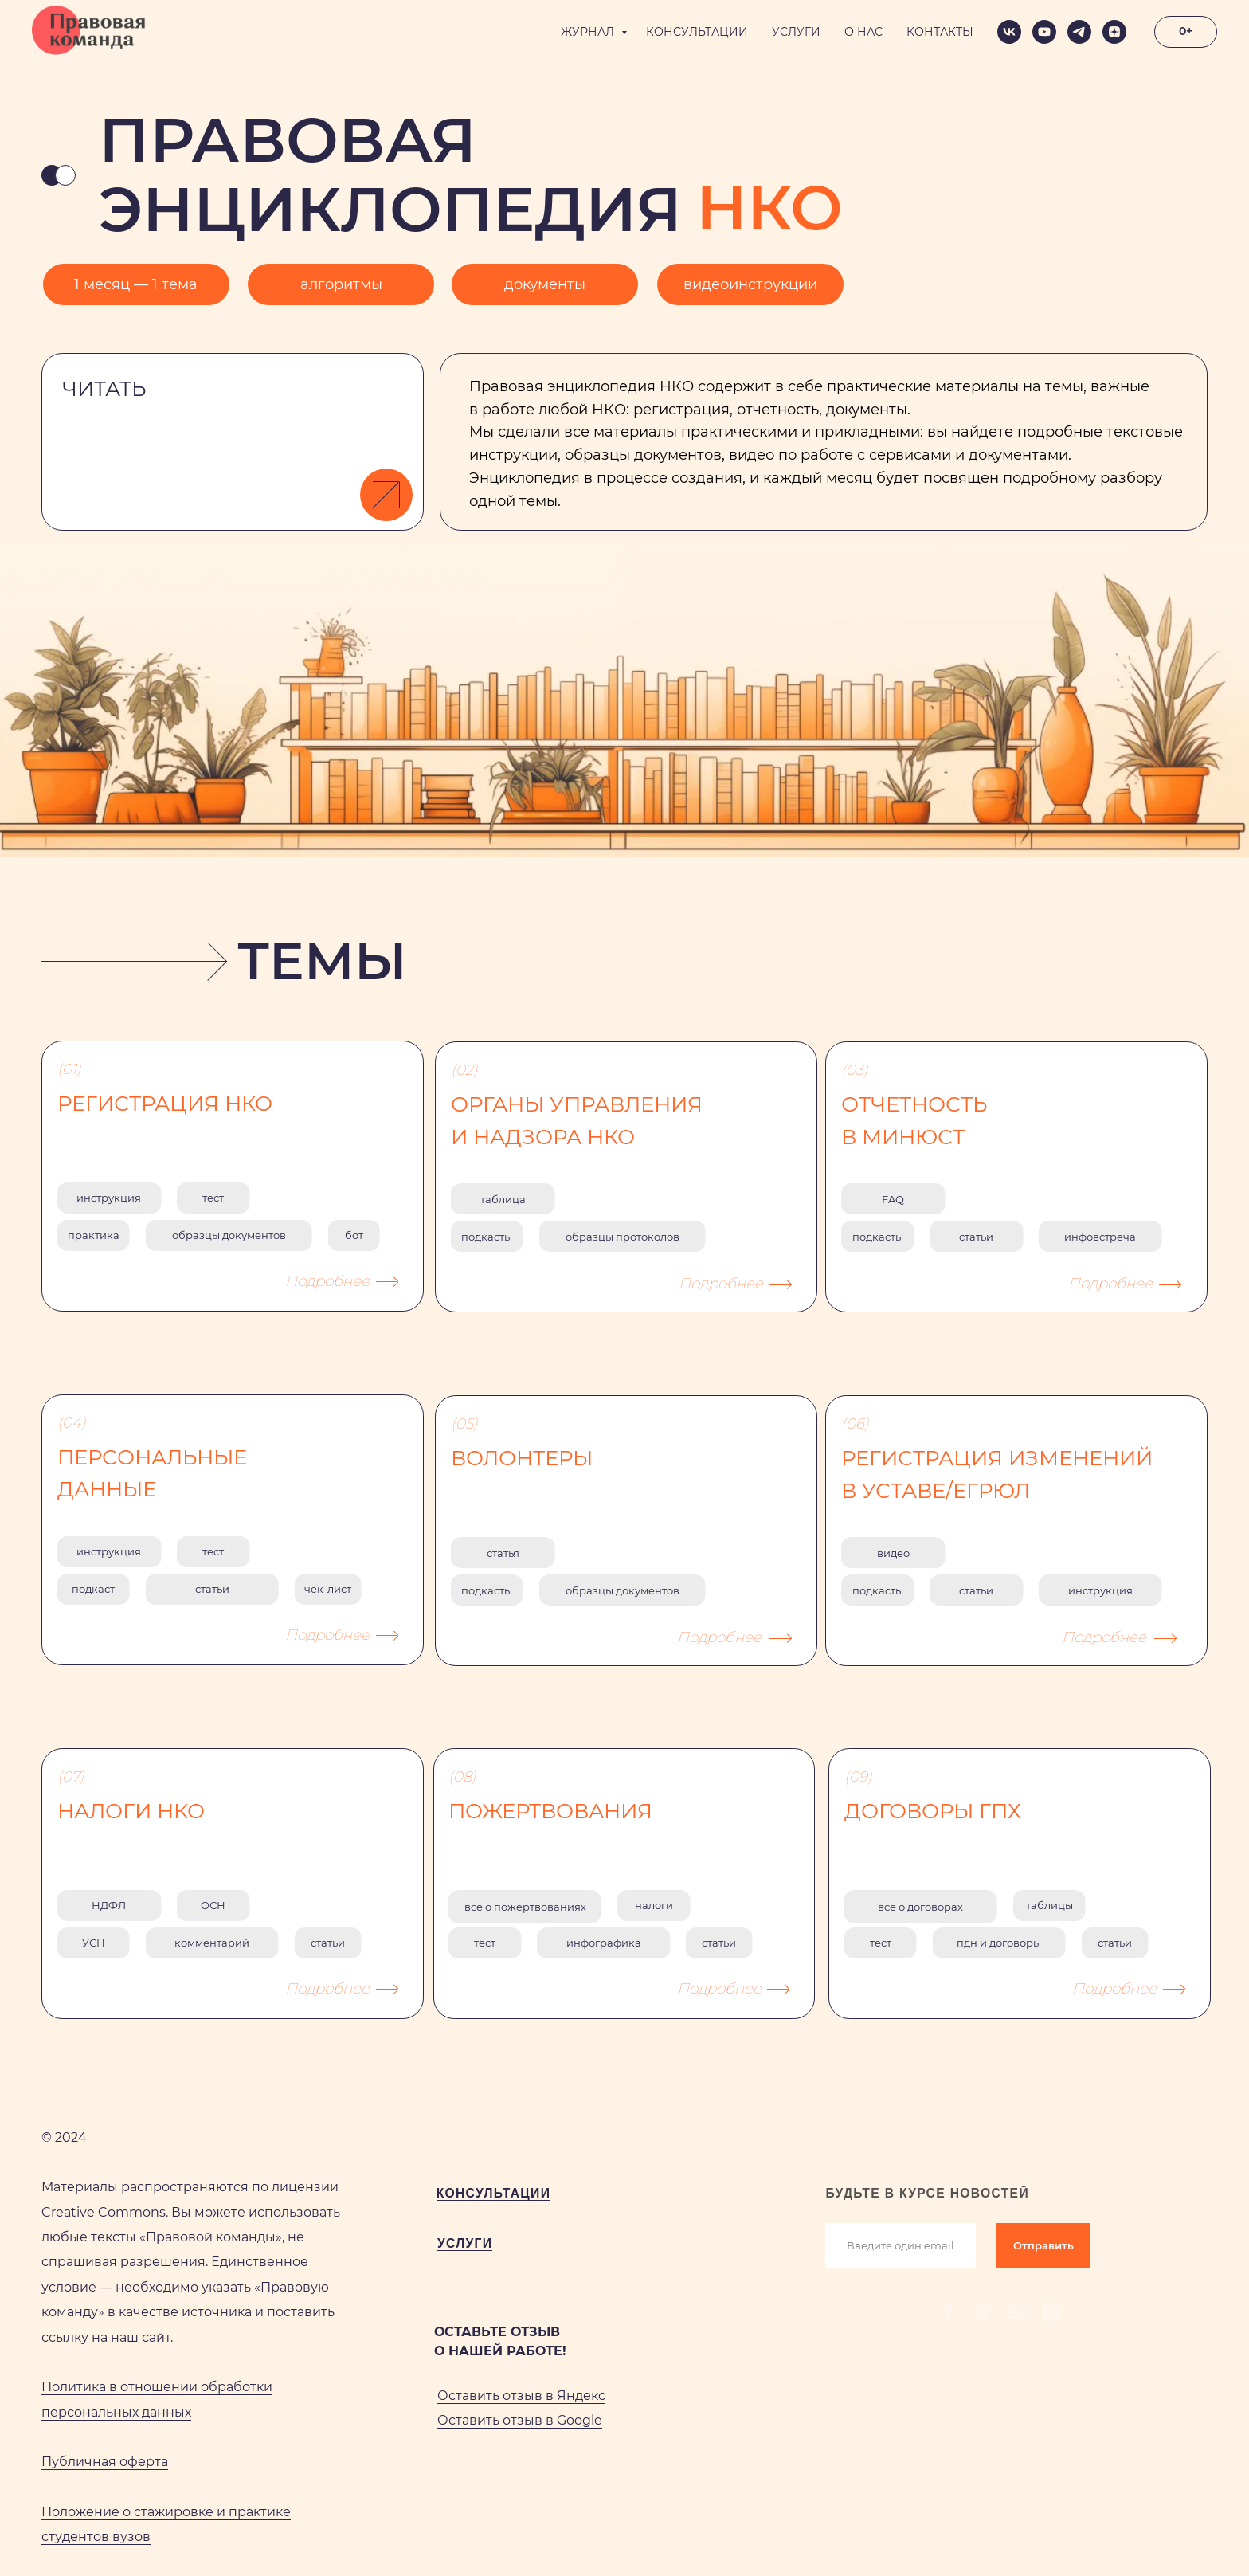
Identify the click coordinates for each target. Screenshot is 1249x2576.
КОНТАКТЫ (939, 32)
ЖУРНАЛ (589, 32)
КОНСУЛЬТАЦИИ (697, 32)
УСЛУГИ (796, 32)
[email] (900, 2246)
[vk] (1009, 32)
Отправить (1043, 2245)
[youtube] (1044, 32)
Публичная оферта (104, 2461)
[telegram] (1079, 32)
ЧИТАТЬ (104, 389)
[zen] (1114, 32)
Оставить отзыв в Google (519, 2420)
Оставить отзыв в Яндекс (521, 2395)
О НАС (863, 32)
